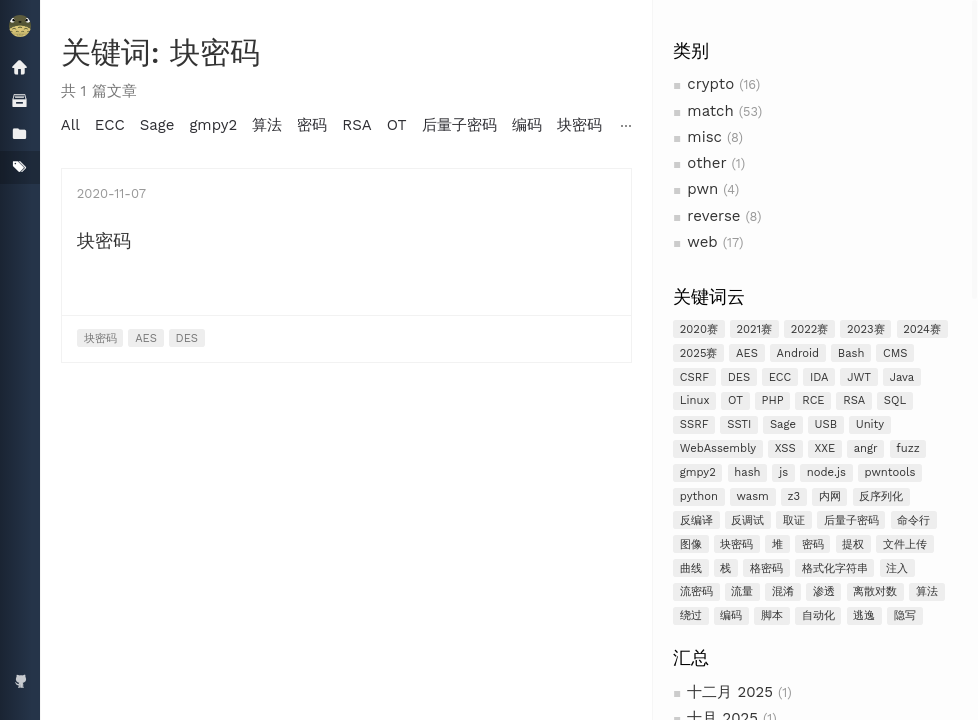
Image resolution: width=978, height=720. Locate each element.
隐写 (905, 615)
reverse (713, 216)
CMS (895, 353)
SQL (895, 400)
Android (798, 353)
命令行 (913, 520)
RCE (813, 400)
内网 (830, 496)
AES (747, 353)
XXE (824, 448)
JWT (859, 377)
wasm (752, 496)
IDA (819, 377)
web (702, 242)
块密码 (736, 544)
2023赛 (866, 329)
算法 (927, 591)
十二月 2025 (730, 692)
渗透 (824, 591)
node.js (826, 472)
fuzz (907, 448)
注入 (897, 568)
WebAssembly (718, 448)
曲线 (691, 568)
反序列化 (881, 496)
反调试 (747, 520)
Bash (851, 353)
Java (902, 377)
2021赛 (755, 329)
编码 (731, 615)
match (710, 111)
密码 (813, 544)
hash (747, 472)
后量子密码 (851, 520)
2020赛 (699, 329)
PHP (773, 400)
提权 (853, 544)
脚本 (772, 615)
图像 (691, 544)
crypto (710, 84)
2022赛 (810, 329)
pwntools (890, 472)
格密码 (766, 568)
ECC (780, 377)
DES (739, 377)
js (783, 472)
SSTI (739, 424)
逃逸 (864, 615)
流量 (742, 591)
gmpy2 (698, 472)
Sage (783, 424)
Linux (695, 400)
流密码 (696, 591)
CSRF (694, 377)
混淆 (783, 591)
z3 (793, 496)
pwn (702, 189)
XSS (785, 448)
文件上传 (905, 544)
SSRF (694, 424)
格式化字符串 (835, 568)
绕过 (691, 615)
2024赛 (922, 329)
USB (826, 424)
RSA (854, 400)
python (699, 496)
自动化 (818, 615)
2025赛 (699, 353)
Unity (870, 424)
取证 (794, 520)
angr (866, 448)
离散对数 (875, 591)
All (70, 125)
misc (704, 137)
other (706, 163)
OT (735, 400)
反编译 (696, 520)
